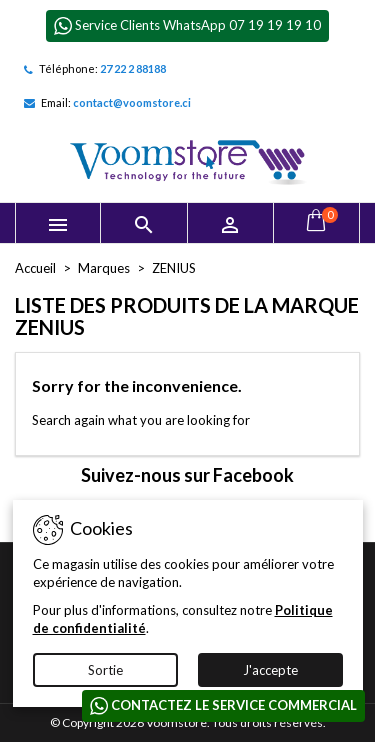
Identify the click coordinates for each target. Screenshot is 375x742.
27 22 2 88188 (133, 68)
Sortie (105, 670)
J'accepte (270, 670)
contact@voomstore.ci (132, 102)
